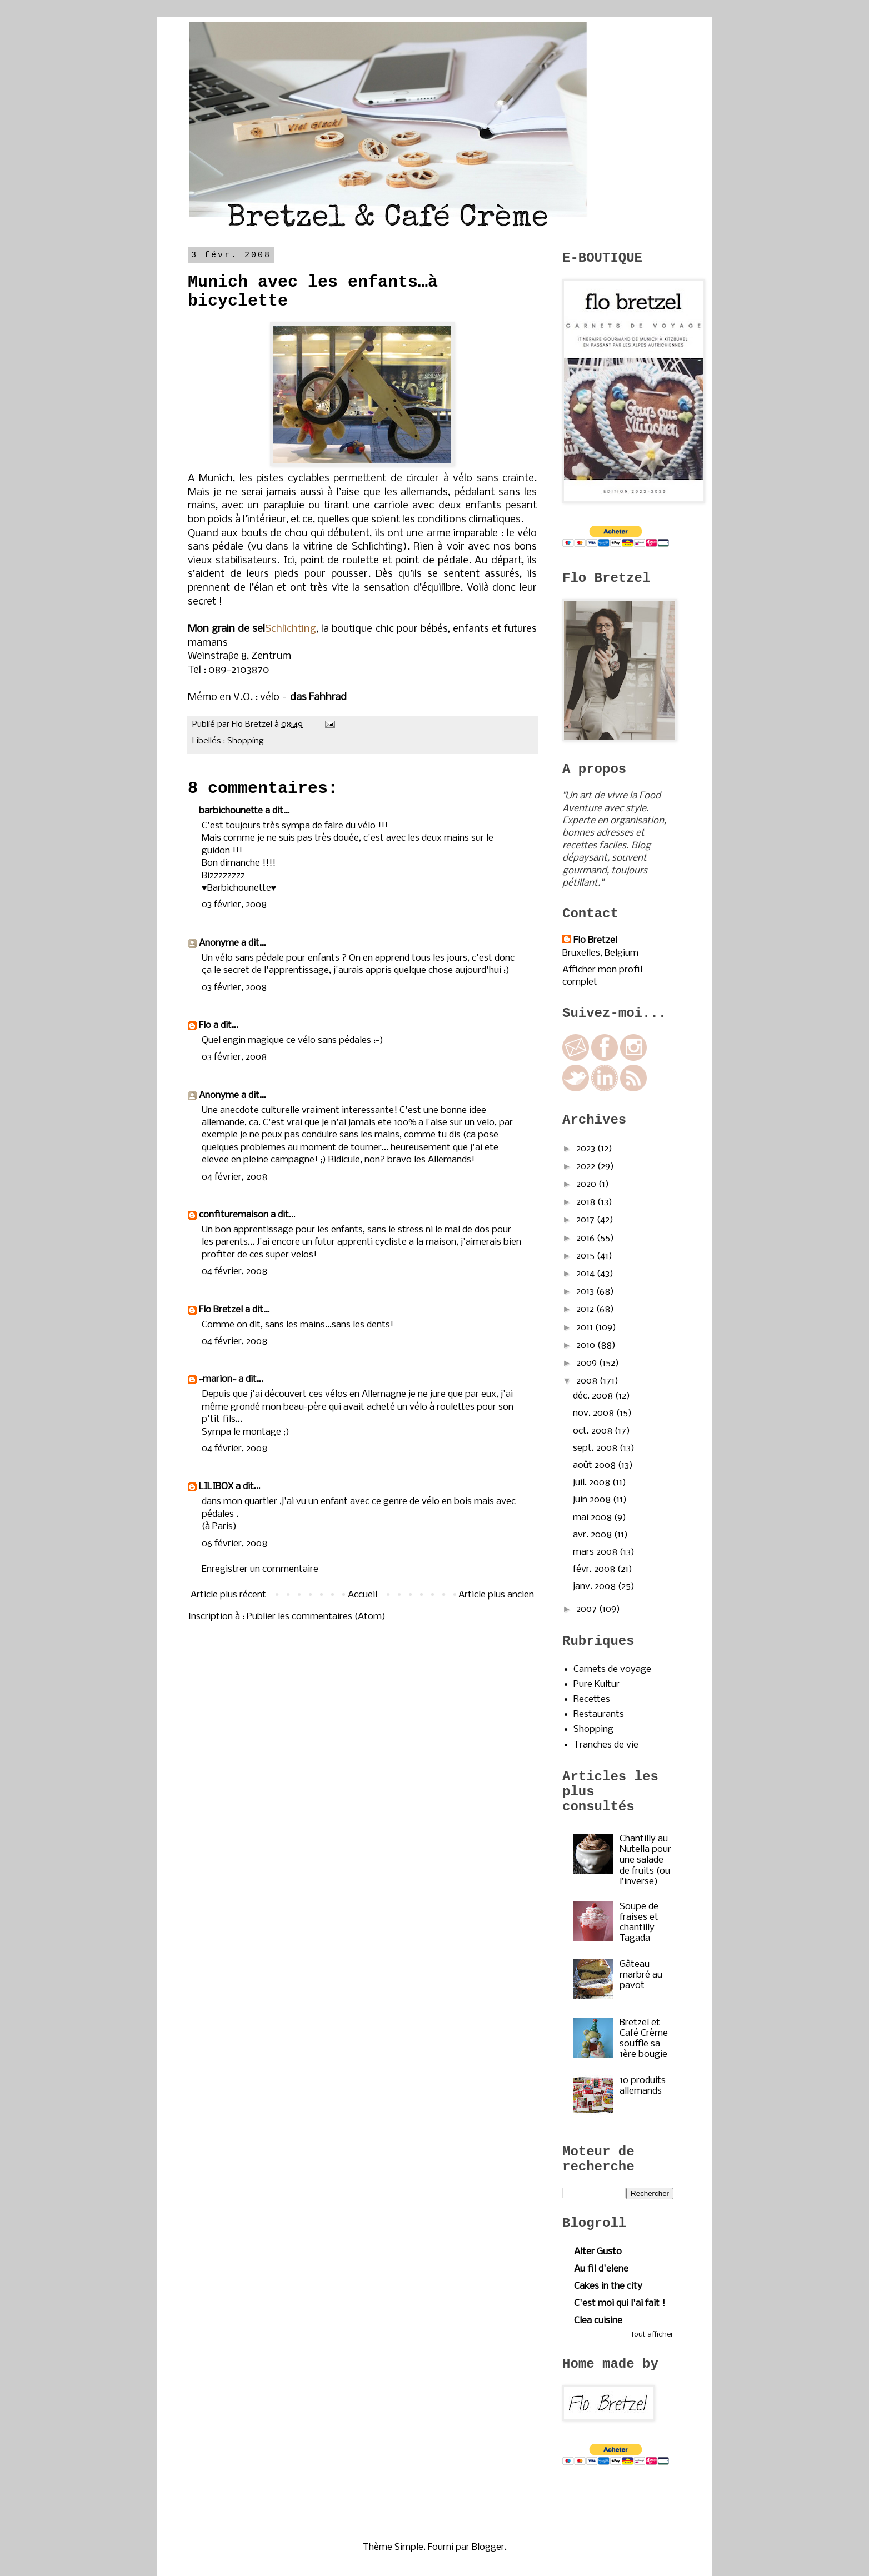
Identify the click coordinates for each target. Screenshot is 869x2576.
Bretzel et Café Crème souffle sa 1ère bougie (644, 2039)
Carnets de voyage (612, 1669)
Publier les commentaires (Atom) (316, 1616)
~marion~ (217, 1379)
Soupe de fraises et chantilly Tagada (639, 1922)
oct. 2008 (594, 1431)
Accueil (362, 1595)
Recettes (591, 1699)
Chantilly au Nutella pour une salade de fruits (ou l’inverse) (645, 1860)
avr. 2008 (593, 1535)
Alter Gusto (598, 2251)
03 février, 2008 (234, 905)
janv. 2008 (595, 1586)
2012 (586, 1309)
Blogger (488, 2547)
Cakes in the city (608, 2286)
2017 (586, 1220)
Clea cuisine (598, 2320)
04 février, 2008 (234, 1177)
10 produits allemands (643, 2085)
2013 (586, 1291)
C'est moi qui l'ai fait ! (619, 2303)
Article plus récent (228, 1595)
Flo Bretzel (221, 1310)
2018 (586, 1202)
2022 (586, 1166)
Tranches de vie (605, 1745)
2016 (586, 1238)
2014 (586, 1274)
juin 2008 (593, 1500)
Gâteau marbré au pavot (641, 1975)
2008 (588, 1381)
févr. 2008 (595, 1569)
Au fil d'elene (601, 2269)
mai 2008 (593, 1517)
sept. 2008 (596, 1448)
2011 (585, 1327)
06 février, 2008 (234, 1544)
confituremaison (233, 1215)
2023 (586, 1149)
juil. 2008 (592, 1482)
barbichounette (231, 811)
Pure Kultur (596, 1684)
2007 (587, 1609)
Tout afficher (652, 2334)
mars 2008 (596, 1552)
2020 (587, 1184)
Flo (205, 1025)
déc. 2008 (594, 1396)
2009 (587, 1363)
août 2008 (595, 1465)
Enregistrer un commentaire (260, 1569)
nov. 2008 (594, 1413)
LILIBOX (216, 1486)
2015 (586, 1256)
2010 (586, 1345)
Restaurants (598, 1714)
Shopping (245, 741)
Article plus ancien (496, 1595)
